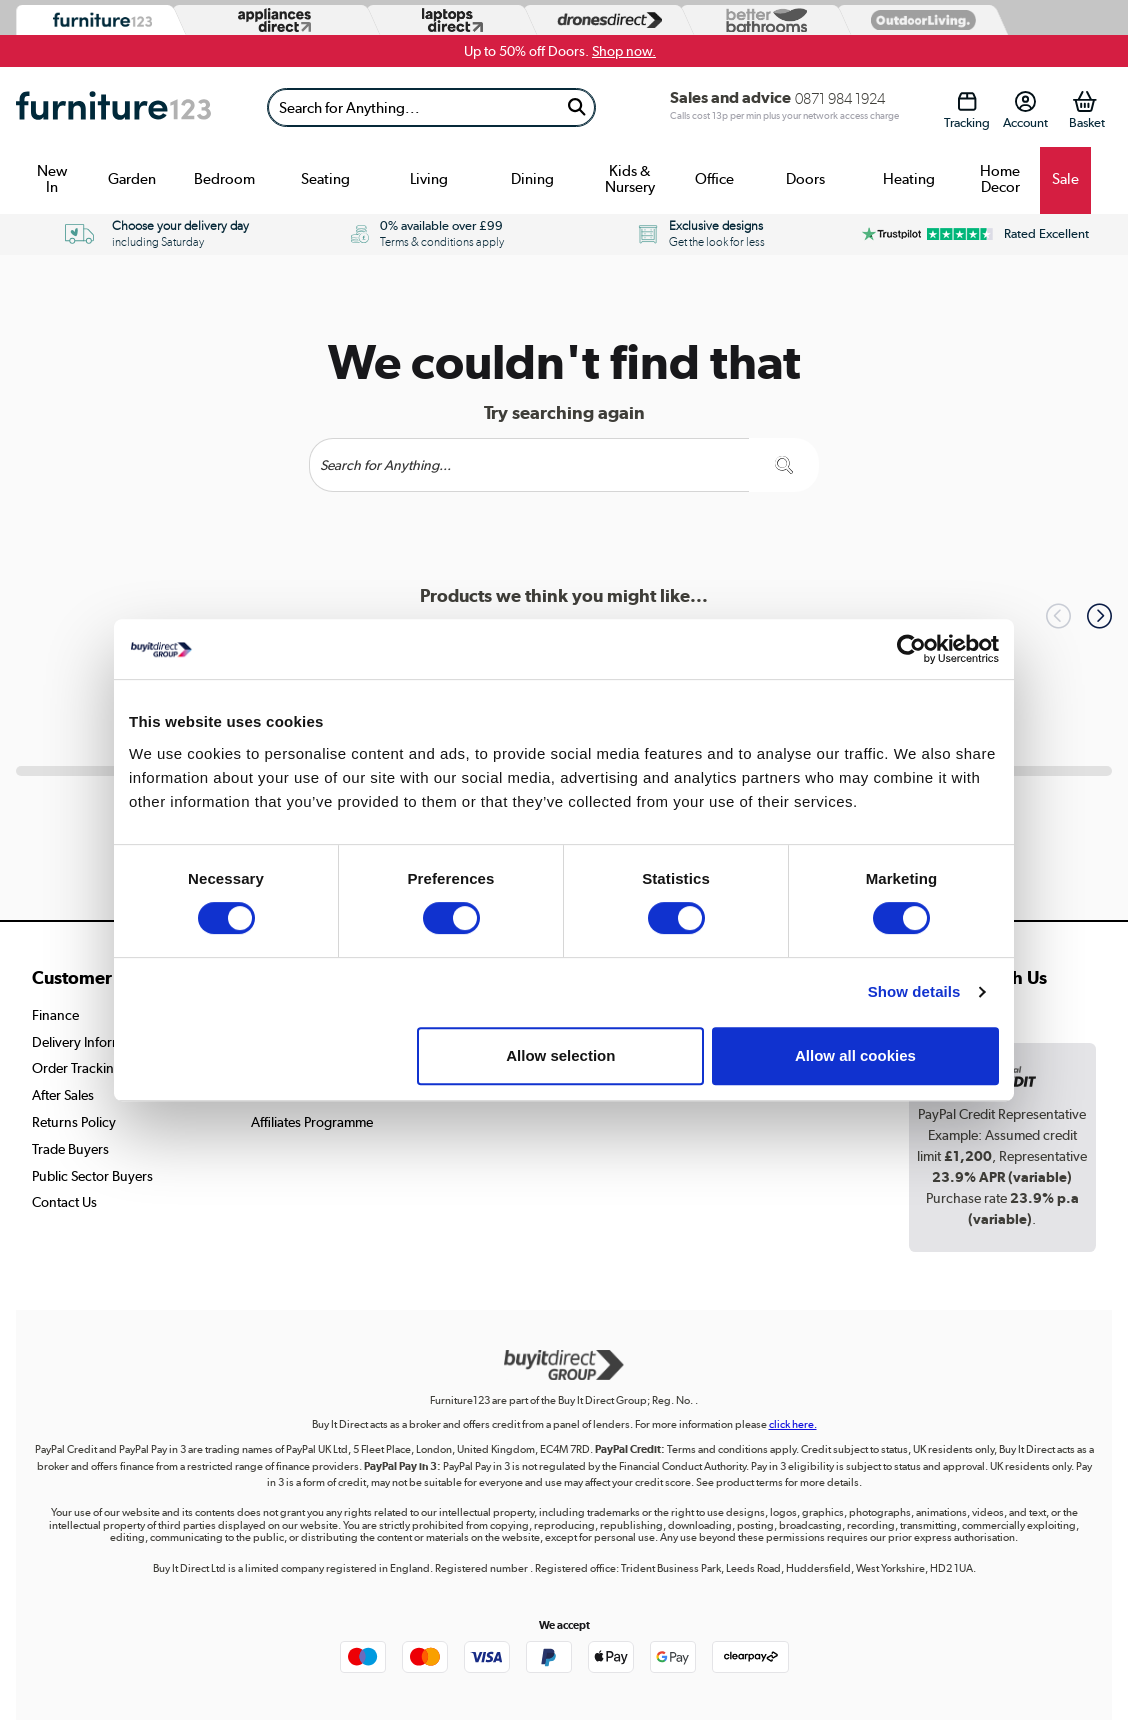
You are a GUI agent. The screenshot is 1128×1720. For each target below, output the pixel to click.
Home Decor (1000, 179)
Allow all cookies (855, 1055)
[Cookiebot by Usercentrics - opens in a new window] (911, 649)
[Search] (414, 107)
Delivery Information (92, 1042)
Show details (914, 991)
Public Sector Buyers (92, 1176)
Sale (1065, 179)
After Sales (63, 1095)
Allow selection (560, 1055)
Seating (325, 179)
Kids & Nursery (630, 179)
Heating (909, 179)
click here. (793, 1424)
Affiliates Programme (312, 1122)
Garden (132, 179)
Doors (805, 179)
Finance (55, 1015)
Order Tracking (77, 1068)
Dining (532, 179)
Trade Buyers (70, 1149)
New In (52, 179)
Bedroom (224, 179)
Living (429, 179)
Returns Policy (74, 1122)
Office (714, 179)
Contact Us (64, 1202)
